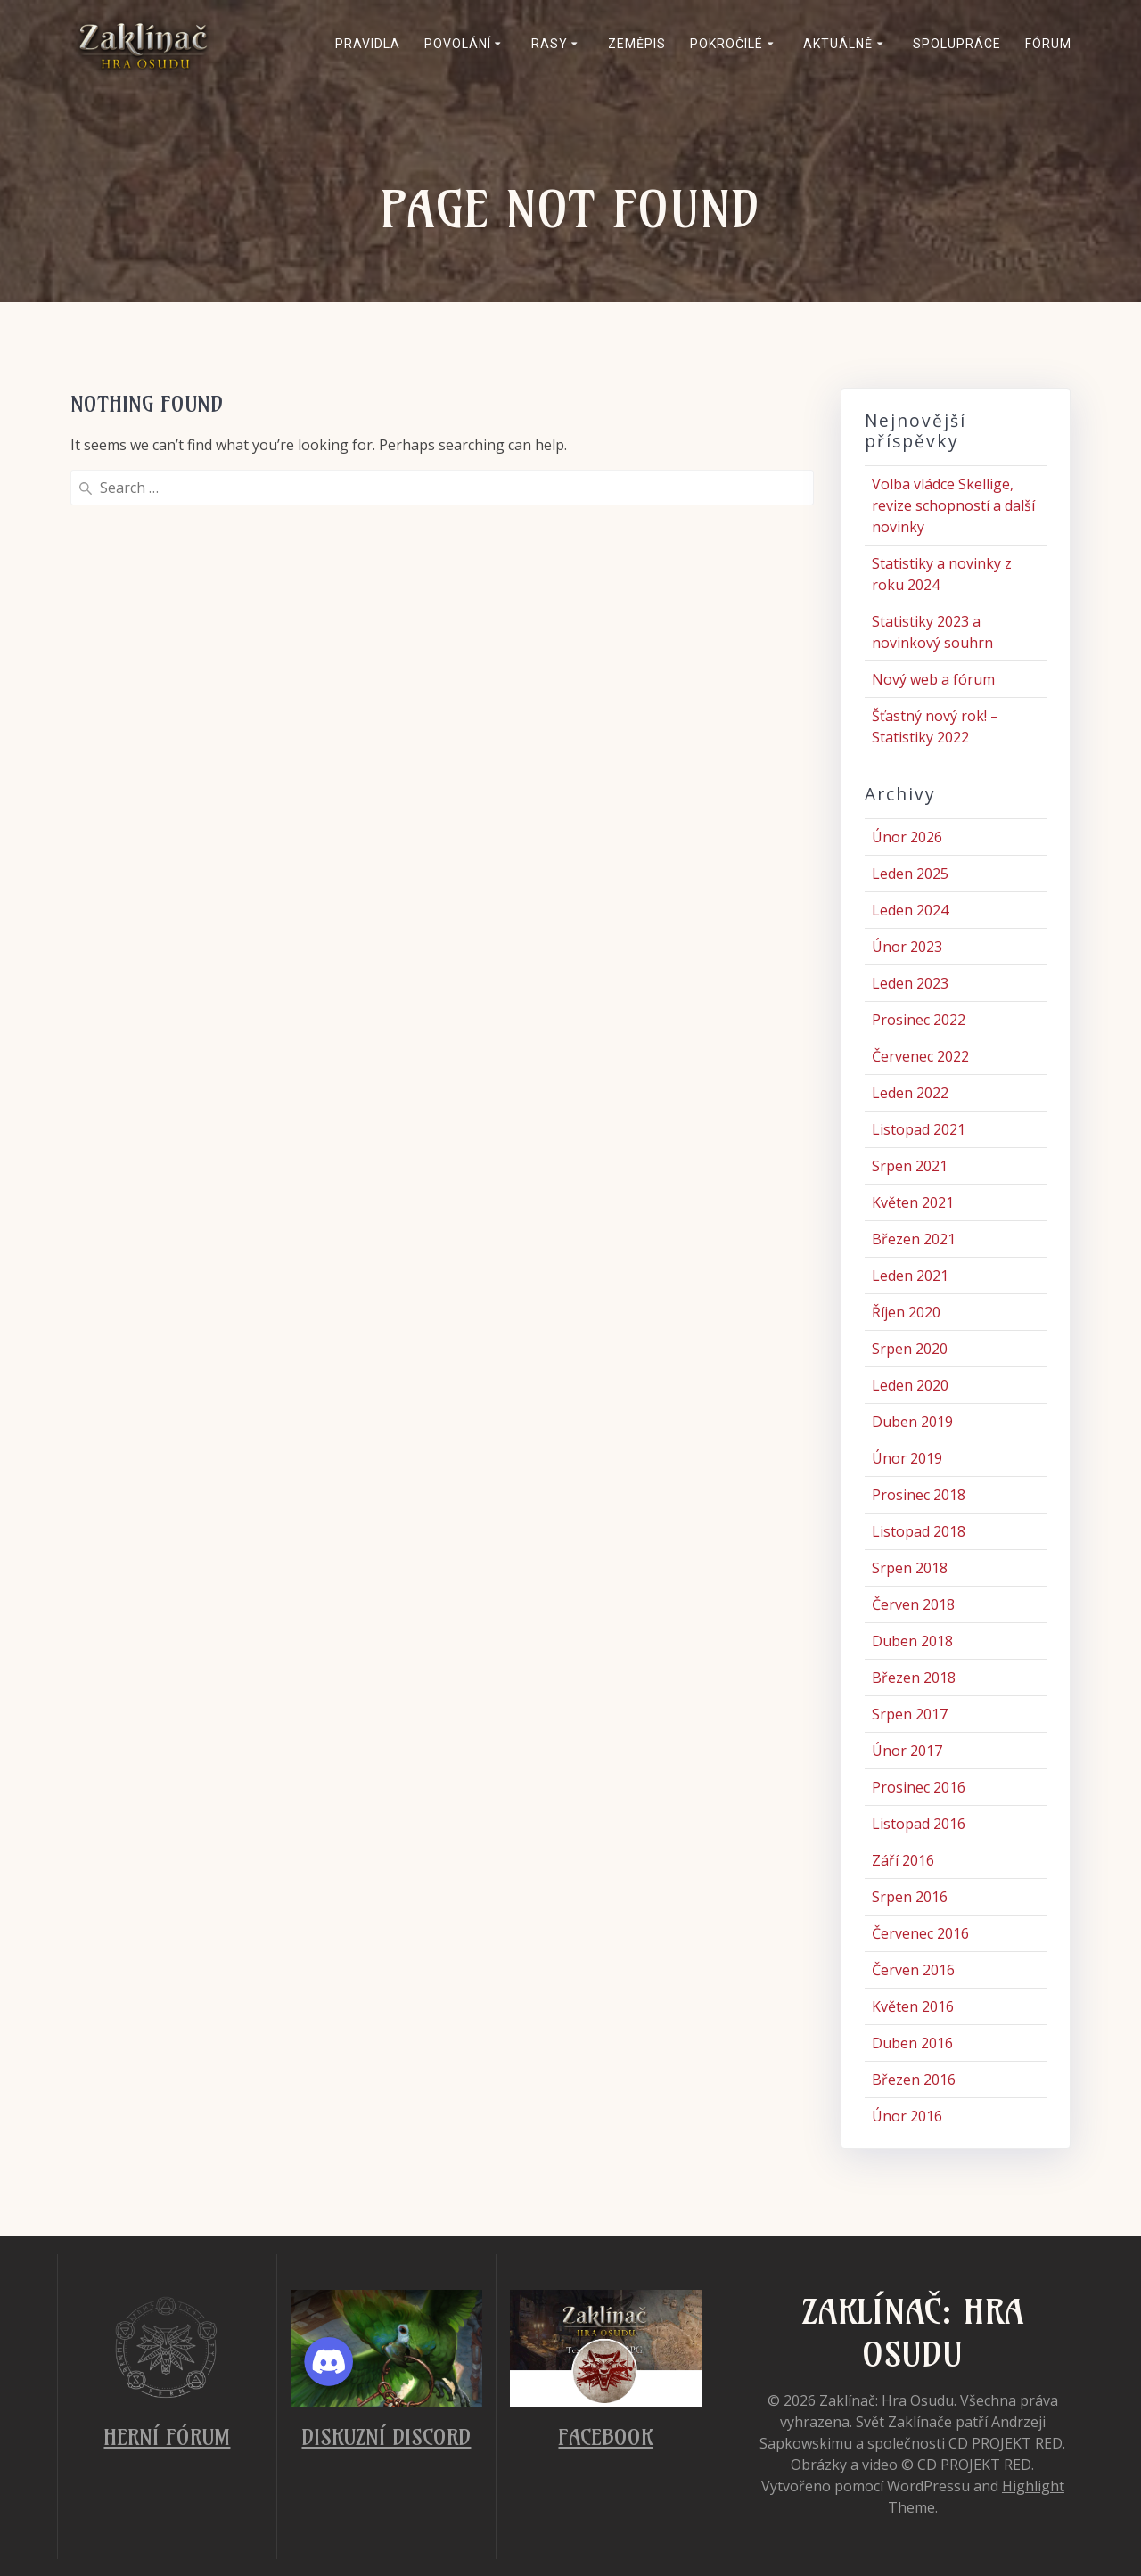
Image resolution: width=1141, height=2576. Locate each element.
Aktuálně (838, 44)
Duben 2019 (912, 1422)
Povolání (457, 44)
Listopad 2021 (918, 1129)
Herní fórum (166, 2437)
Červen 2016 (913, 1970)
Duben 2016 (912, 2043)
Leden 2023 (910, 983)
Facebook (605, 2437)
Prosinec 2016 (918, 1787)
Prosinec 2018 (918, 1495)
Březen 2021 (914, 1239)
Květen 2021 (913, 1202)
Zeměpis (637, 44)
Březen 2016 (914, 2079)
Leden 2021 (910, 1275)
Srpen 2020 (910, 1348)
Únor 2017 (907, 1750)
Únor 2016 (907, 2116)
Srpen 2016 (910, 1897)
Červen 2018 (913, 1604)
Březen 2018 (914, 1677)
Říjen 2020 (906, 1312)
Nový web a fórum (933, 679)
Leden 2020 (910, 1385)
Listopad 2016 (918, 1824)
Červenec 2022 (920, 1056)
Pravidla (367, 44)
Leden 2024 (910, 910)
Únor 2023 (907, 946)
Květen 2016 (913, 2006)
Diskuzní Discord (386, 2437)
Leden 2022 (910, 1093)
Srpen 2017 (910, 1714)
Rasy (549, 44)
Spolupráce (957, 44)
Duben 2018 (912, 1641)
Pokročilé (726, 44)
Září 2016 (903, 1860)
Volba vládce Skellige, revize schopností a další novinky (953, 505)
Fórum (1048, 44)
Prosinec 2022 (918, 1020)
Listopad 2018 (918, 1531)
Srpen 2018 (910, 1568)
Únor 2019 (907, 1458)
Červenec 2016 (920, 1933)
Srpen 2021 (910, 1166)
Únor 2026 (907, 837)
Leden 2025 (910, 873)
